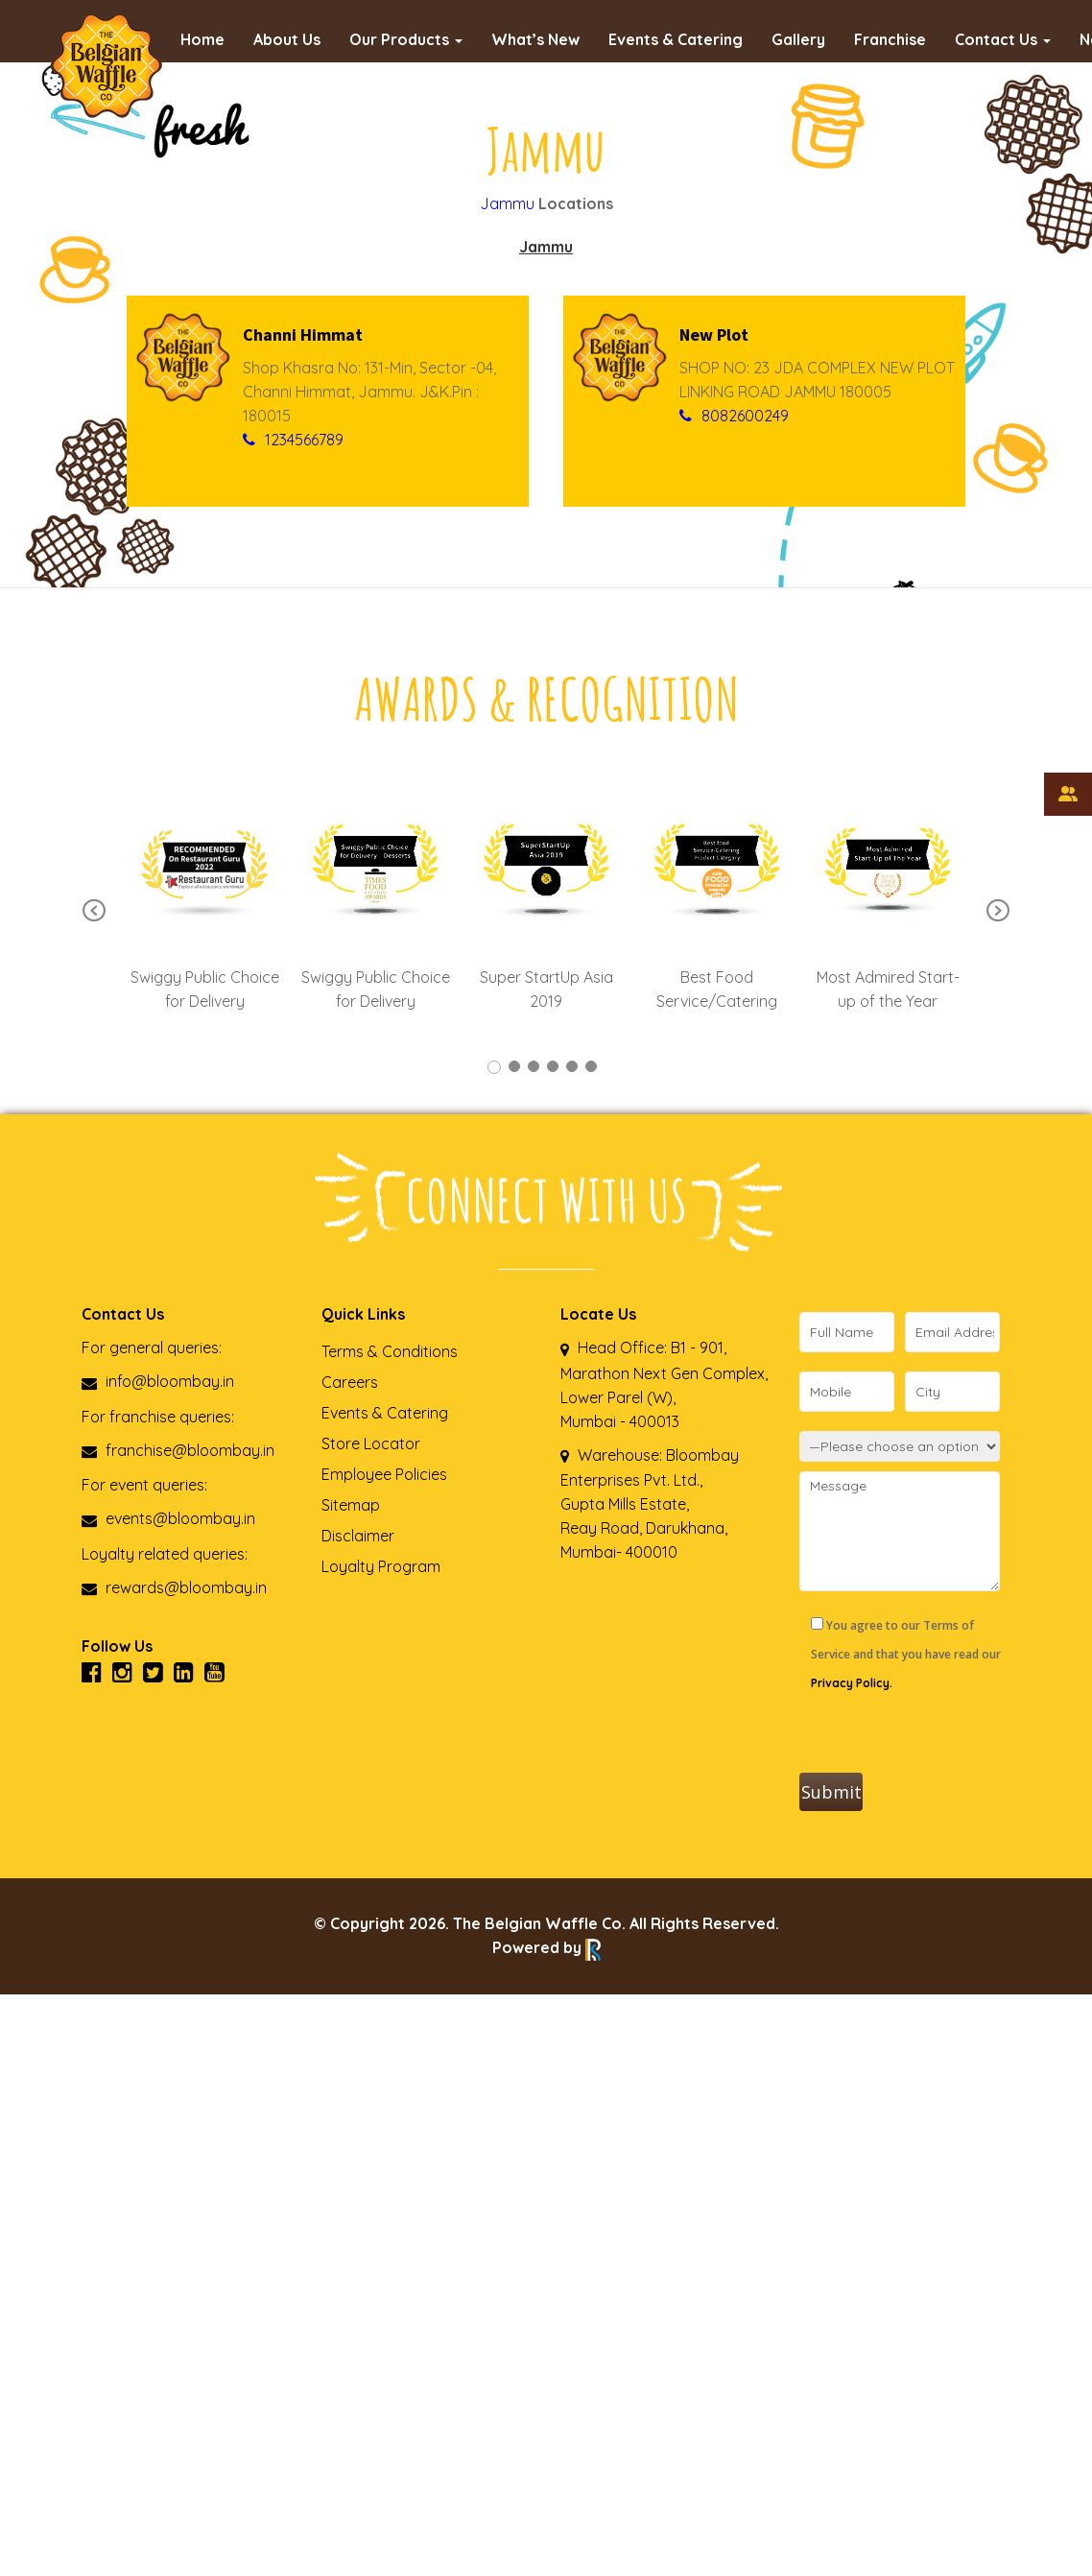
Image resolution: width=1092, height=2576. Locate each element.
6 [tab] (591, 1066)
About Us (286, 39)
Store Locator (370, 1443)
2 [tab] (514, 1066)
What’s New (535, 39)
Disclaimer (357, 1535)
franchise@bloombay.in (178, 1450)
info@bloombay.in (158, 1381)
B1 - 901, (698, 1347)
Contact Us (1003, 39)
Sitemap (350, 1505)
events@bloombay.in (168, 1518)
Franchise (890, 39)
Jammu (507, 203)
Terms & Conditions (389, 1351)
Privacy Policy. (851, 1683)
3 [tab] (533, 1066)
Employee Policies (384, 1474)
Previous (94, 911)
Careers (349, 1382)
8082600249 (745, 415)
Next (998, 911)
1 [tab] (494, 1067)
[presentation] (945, 1735)
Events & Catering (675, 39)
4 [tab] (552, 1066)
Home (202, 39)
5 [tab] (572, 1066)
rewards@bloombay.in (174, 1587)
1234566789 (304, 439)
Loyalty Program (380, 1566)
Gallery (798, 39)
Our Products (406, 39)
